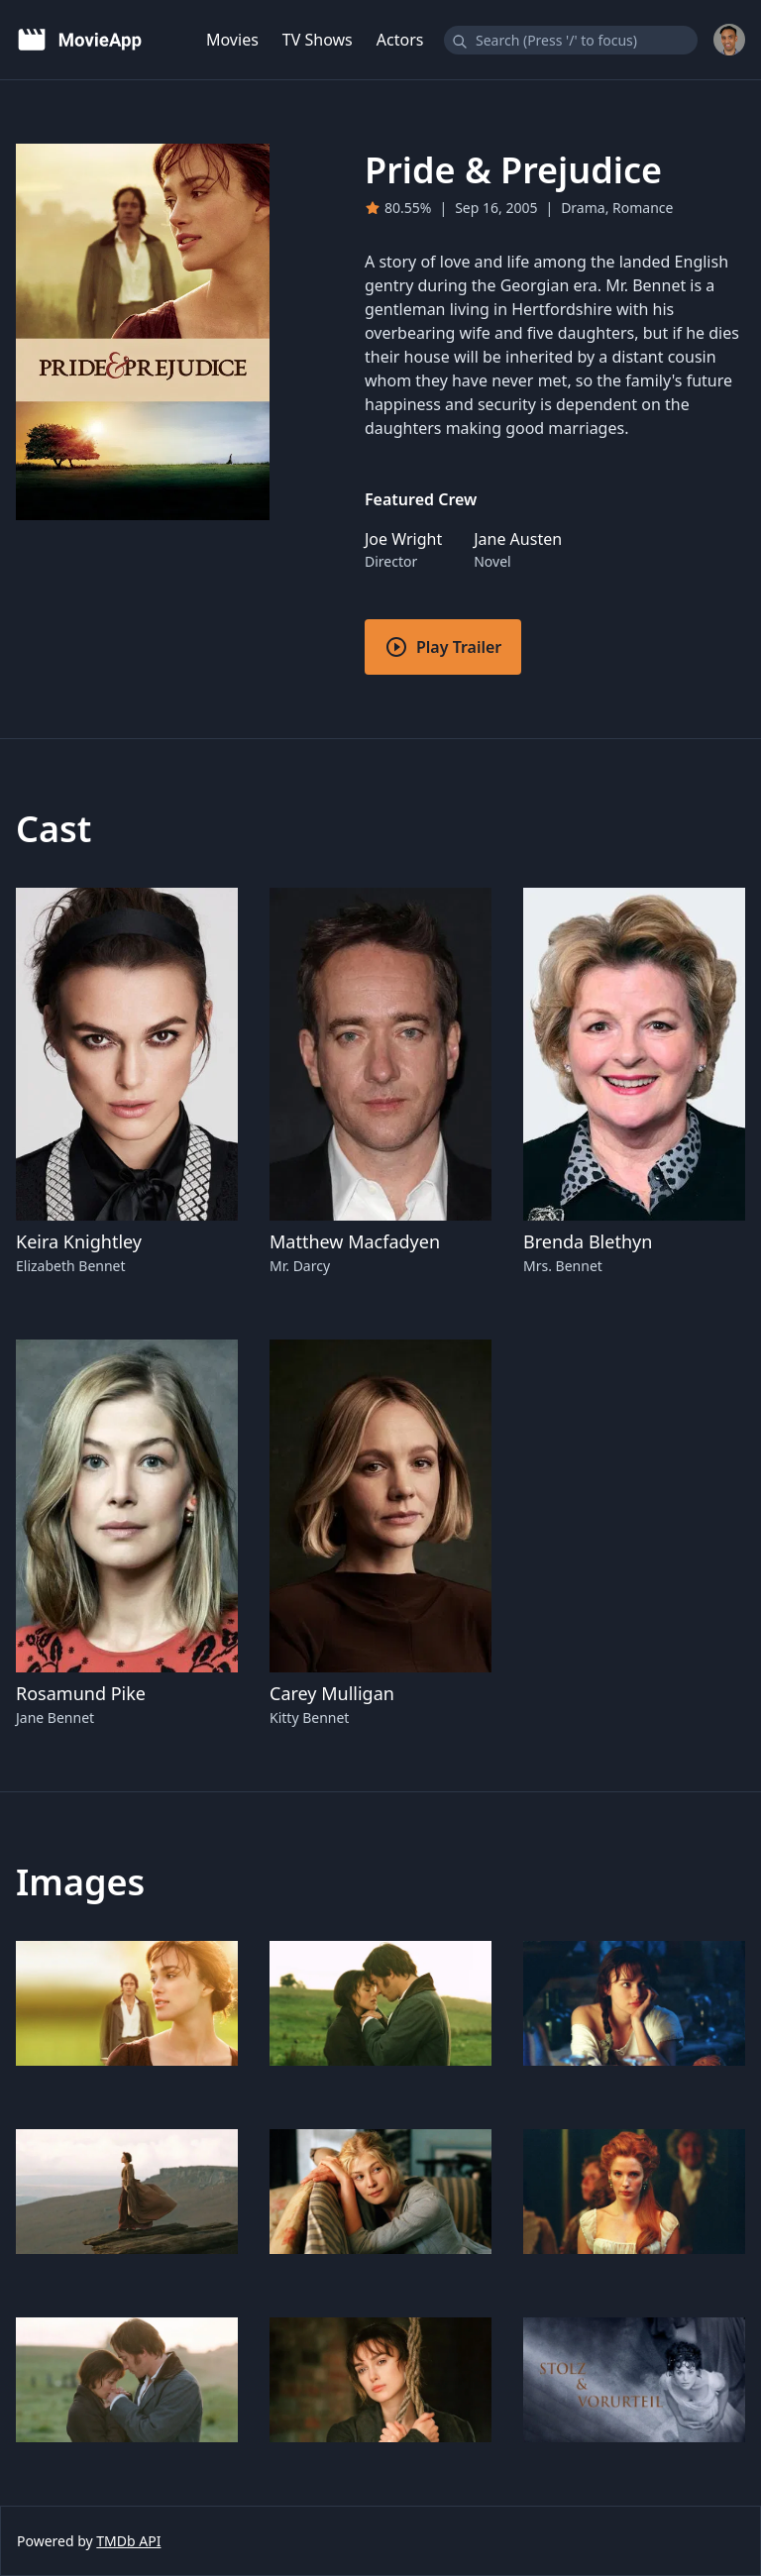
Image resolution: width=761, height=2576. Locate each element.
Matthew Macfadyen (355, 1241)
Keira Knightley (79, 1241)
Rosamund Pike (81, 1693)
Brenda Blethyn (587, 1241)
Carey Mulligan (332, 1693)
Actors (400, 40)
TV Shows (317, 40)
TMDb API (128, 2540)
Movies (232, 40)
